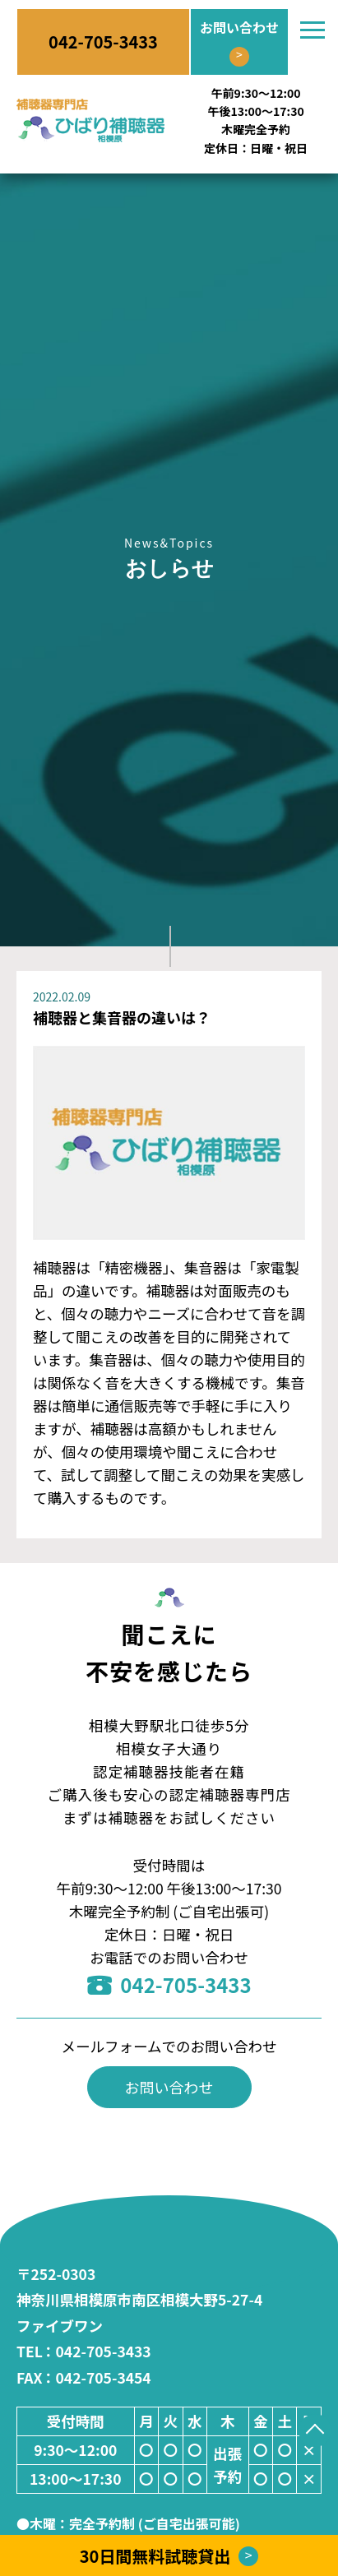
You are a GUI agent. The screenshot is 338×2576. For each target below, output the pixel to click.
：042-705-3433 (83, 2351)
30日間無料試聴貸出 (169, 2556)
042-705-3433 (168, 1984)
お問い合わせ (169, 2086)
